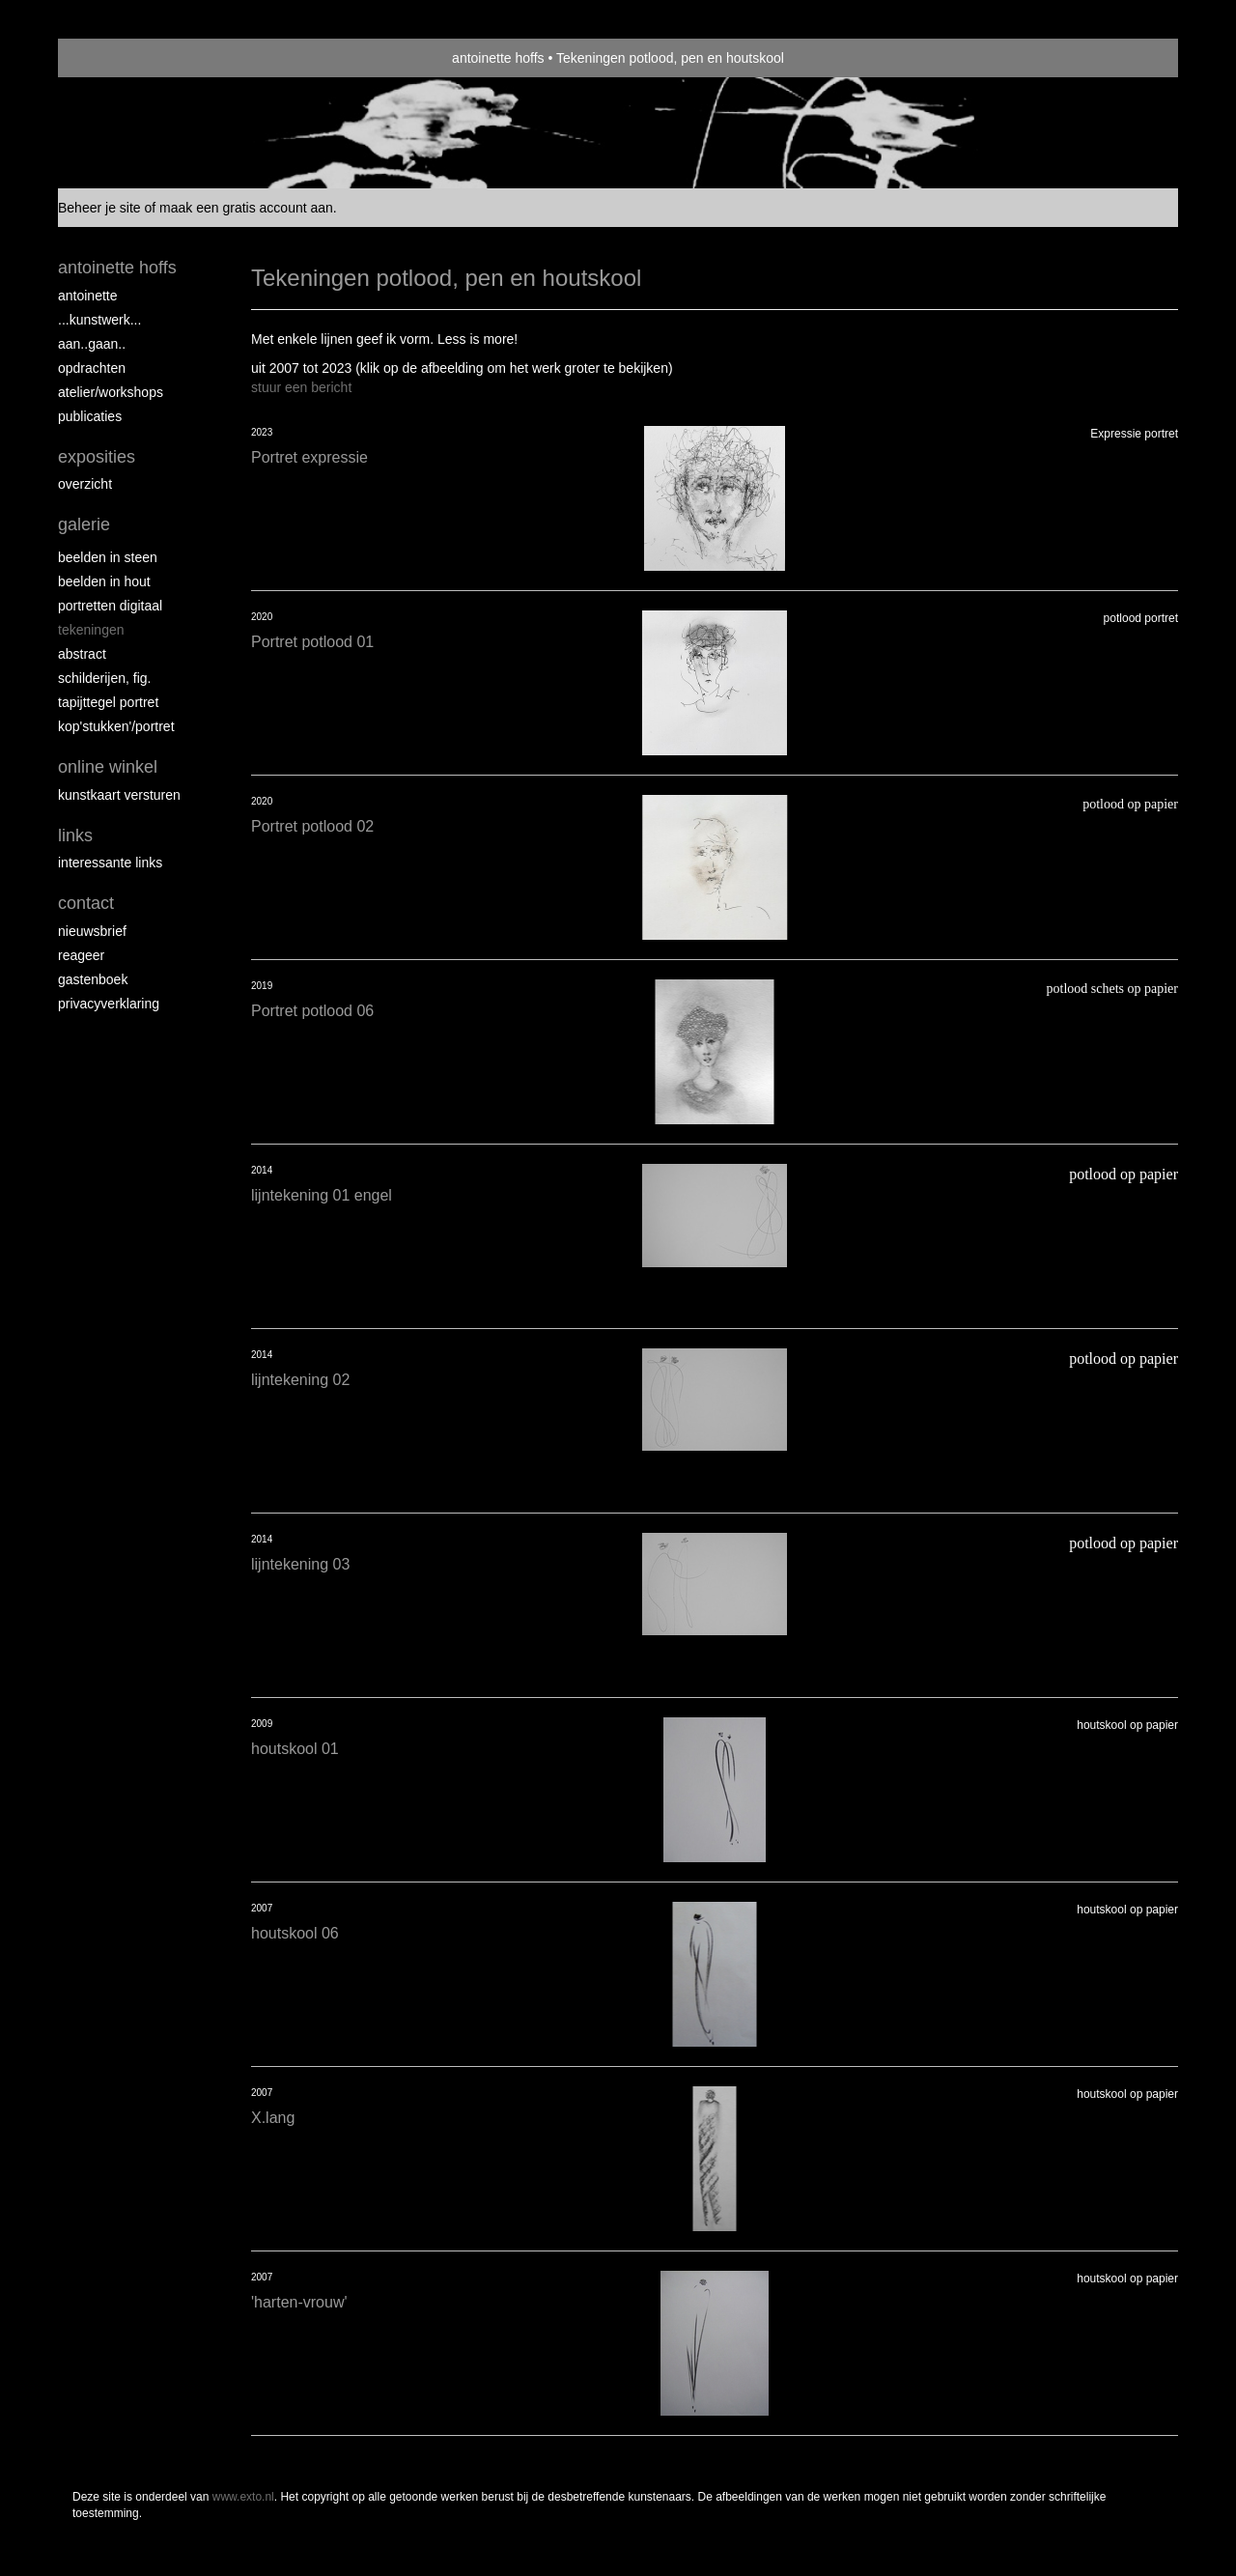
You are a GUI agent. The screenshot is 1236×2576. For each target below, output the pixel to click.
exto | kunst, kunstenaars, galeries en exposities (112, 58)
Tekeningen (91, 629)
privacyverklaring (108, 1003)
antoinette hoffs (498, 58)
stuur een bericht (301, 387)
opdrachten (92, 368)
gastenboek (92, 979)
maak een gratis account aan (246, 207)
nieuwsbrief (92, 931)
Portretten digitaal (110, 605)
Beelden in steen (107, 557)
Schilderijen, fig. (105, 678)
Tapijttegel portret (108, 702)
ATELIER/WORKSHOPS (110, 392)
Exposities (96, 457)
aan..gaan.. (92, 344)
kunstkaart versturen (119, 795)
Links (75, 835)
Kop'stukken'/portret (116, 726)
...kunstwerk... (99, 319)
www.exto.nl (243, 2497)
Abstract (82, 654)
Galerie (84, 524)
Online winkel (107, 767)
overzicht (85, 484)
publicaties (90, 416)
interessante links (110, 862)
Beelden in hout (104, 581)
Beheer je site (99, 207)
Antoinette (88, 295)
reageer (81, 955)
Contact (86, 903)
